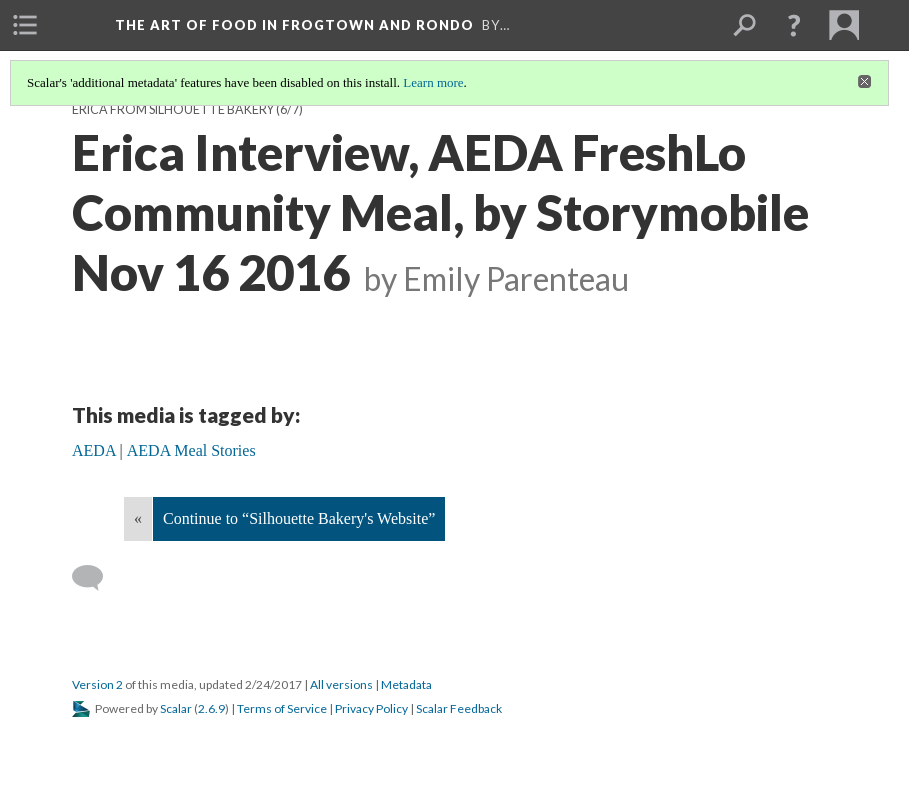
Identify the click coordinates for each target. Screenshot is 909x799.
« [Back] (138, 518)
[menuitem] (25, 25)
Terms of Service (282, 708)
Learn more (433, 82)
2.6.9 (211, 708)
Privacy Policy (371, 708)
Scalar (176, 708)
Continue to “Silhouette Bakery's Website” (299, 518)
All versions (341, 684)
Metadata (406, 684)
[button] (794, 25)
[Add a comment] (96, 578)
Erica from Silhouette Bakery (173, 109)
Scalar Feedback (459, 708)
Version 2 (97, 684)
